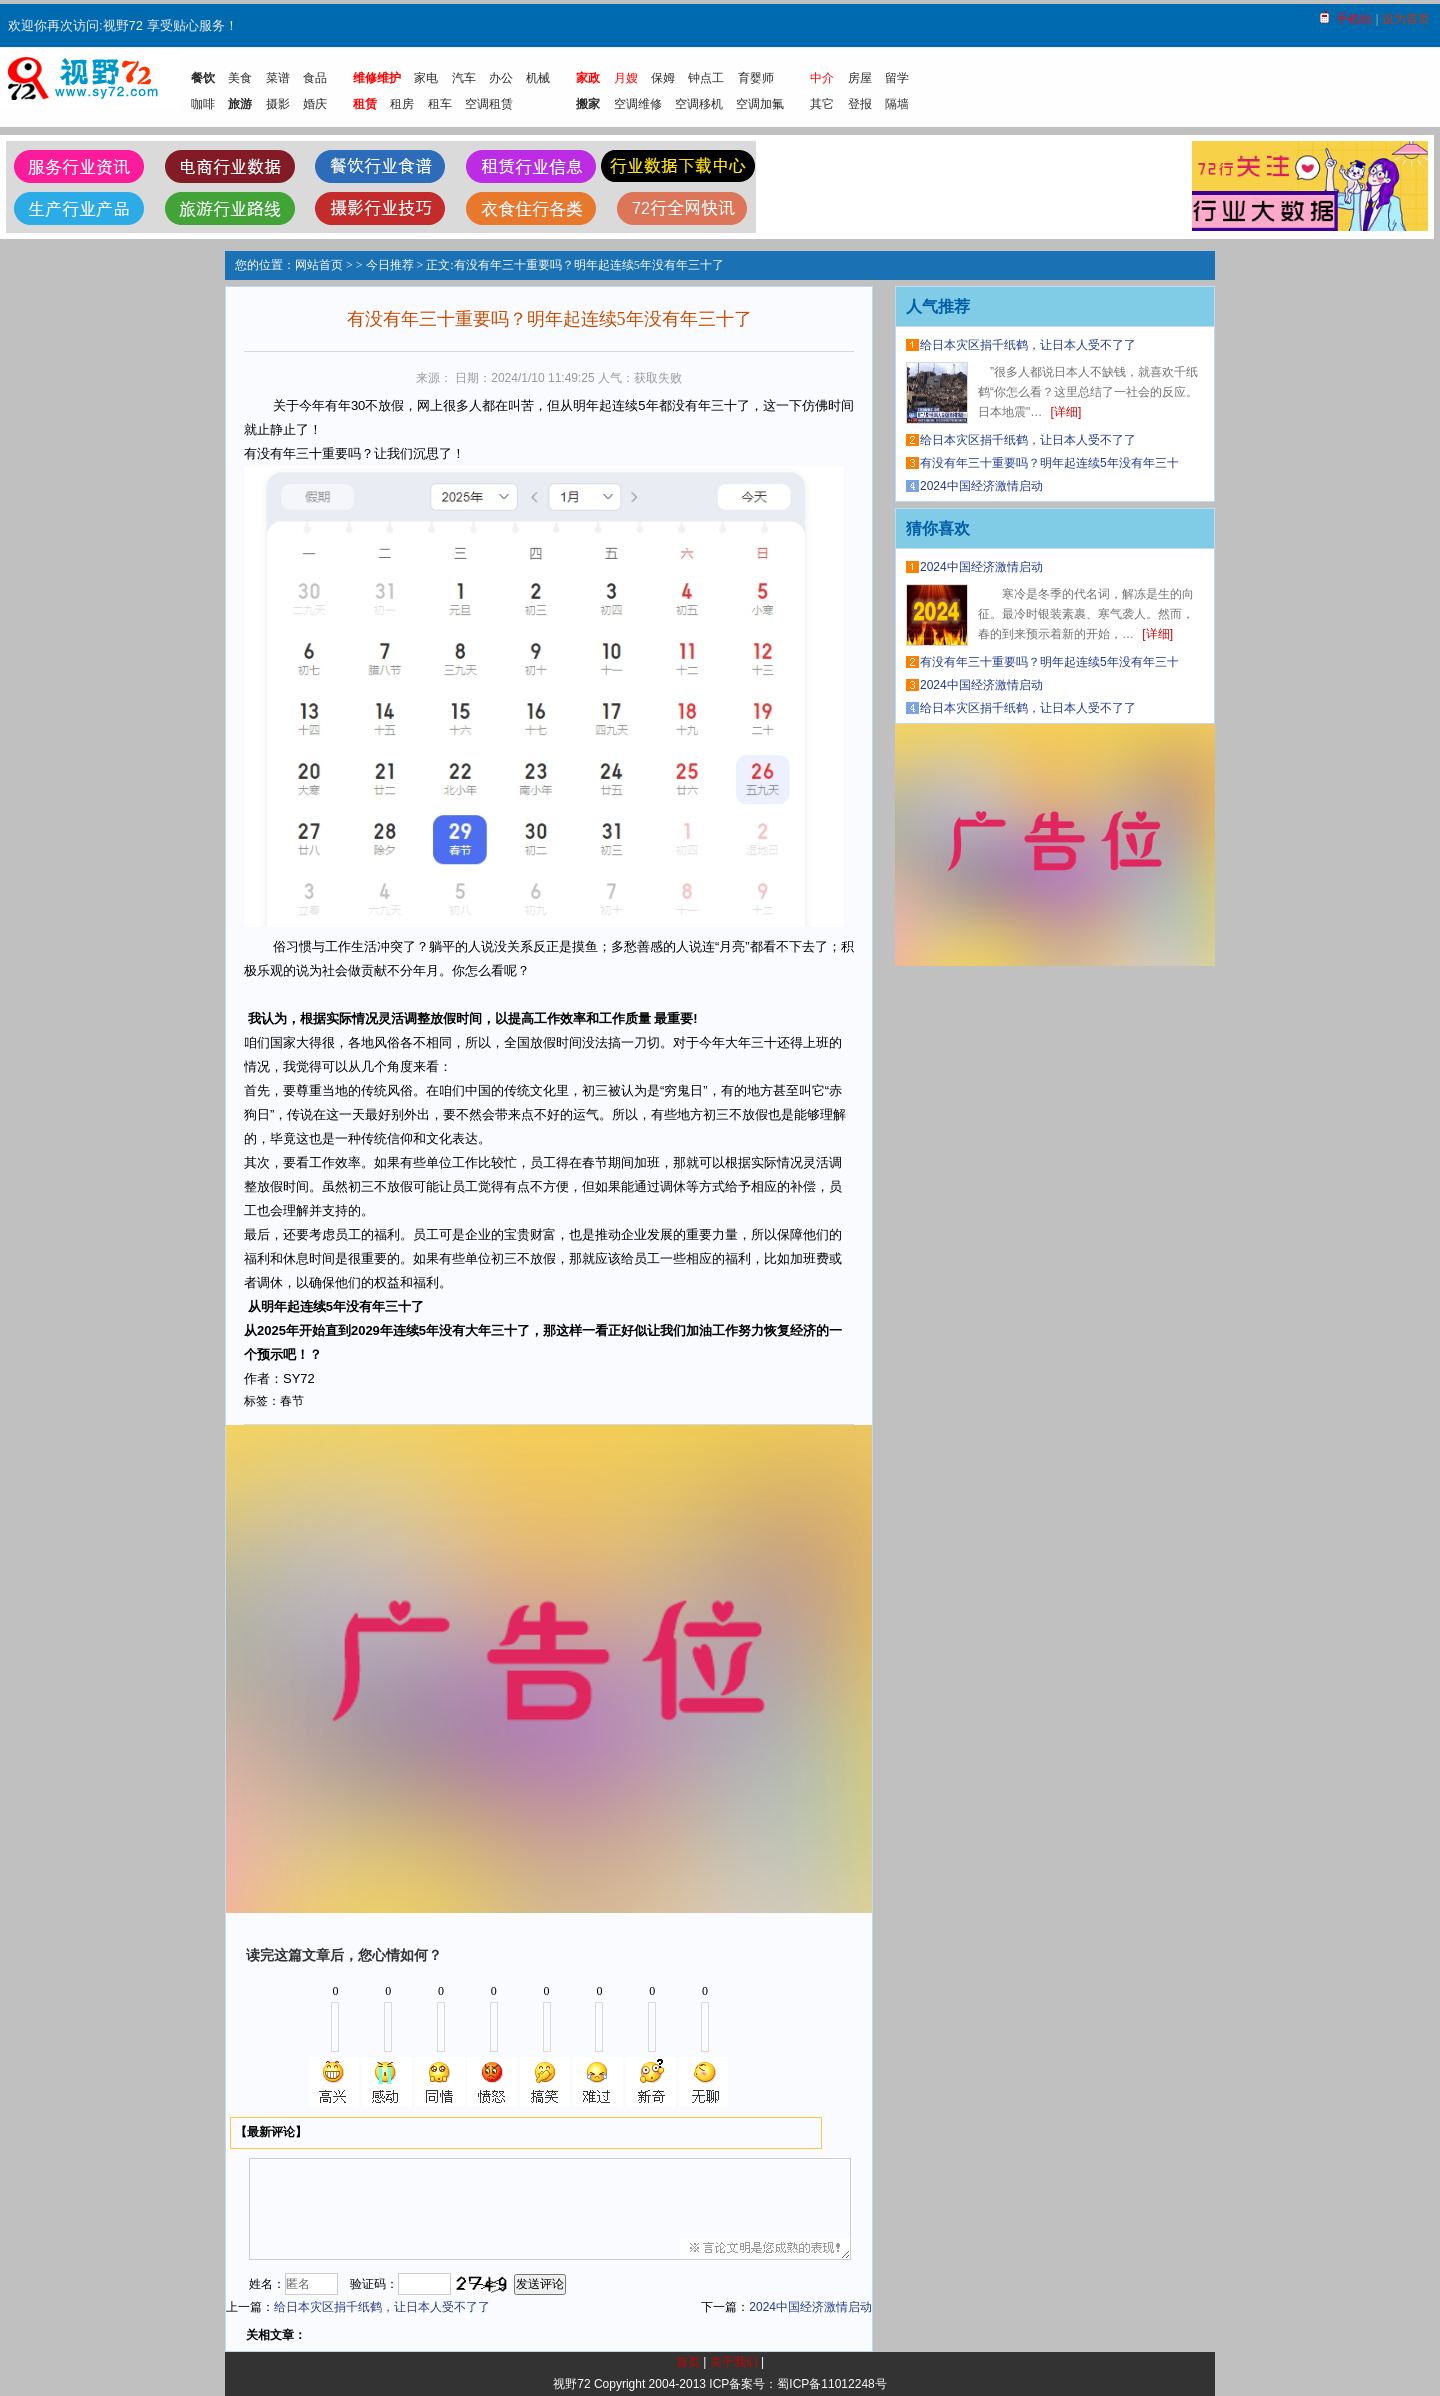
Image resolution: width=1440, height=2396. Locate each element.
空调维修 (638, 104)
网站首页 (319, 265)
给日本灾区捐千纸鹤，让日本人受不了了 (382, 2307)
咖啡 (203, 104)
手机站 (1354, 19)
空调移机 (699, 104)
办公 (501, 78)
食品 (315, 78)
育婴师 (756, 78)
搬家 (588, 104)
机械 (538, 78)
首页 (688, 2362)
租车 (440, 104)
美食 (240, 78)
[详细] (1066, 412)
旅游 (240, 104)
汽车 (464, 78)
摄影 (278, 104)
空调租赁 (489, 104)
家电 (426, 78)
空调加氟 (760, 104)
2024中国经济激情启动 (810, 2307)
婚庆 (315, 104)
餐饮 (203, 78)
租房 (402, 104)
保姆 (663, 78)
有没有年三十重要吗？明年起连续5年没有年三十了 (1055, 463)
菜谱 (278, 78)
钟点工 (706, 78)
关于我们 (734, 2362)
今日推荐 (390, 265)
